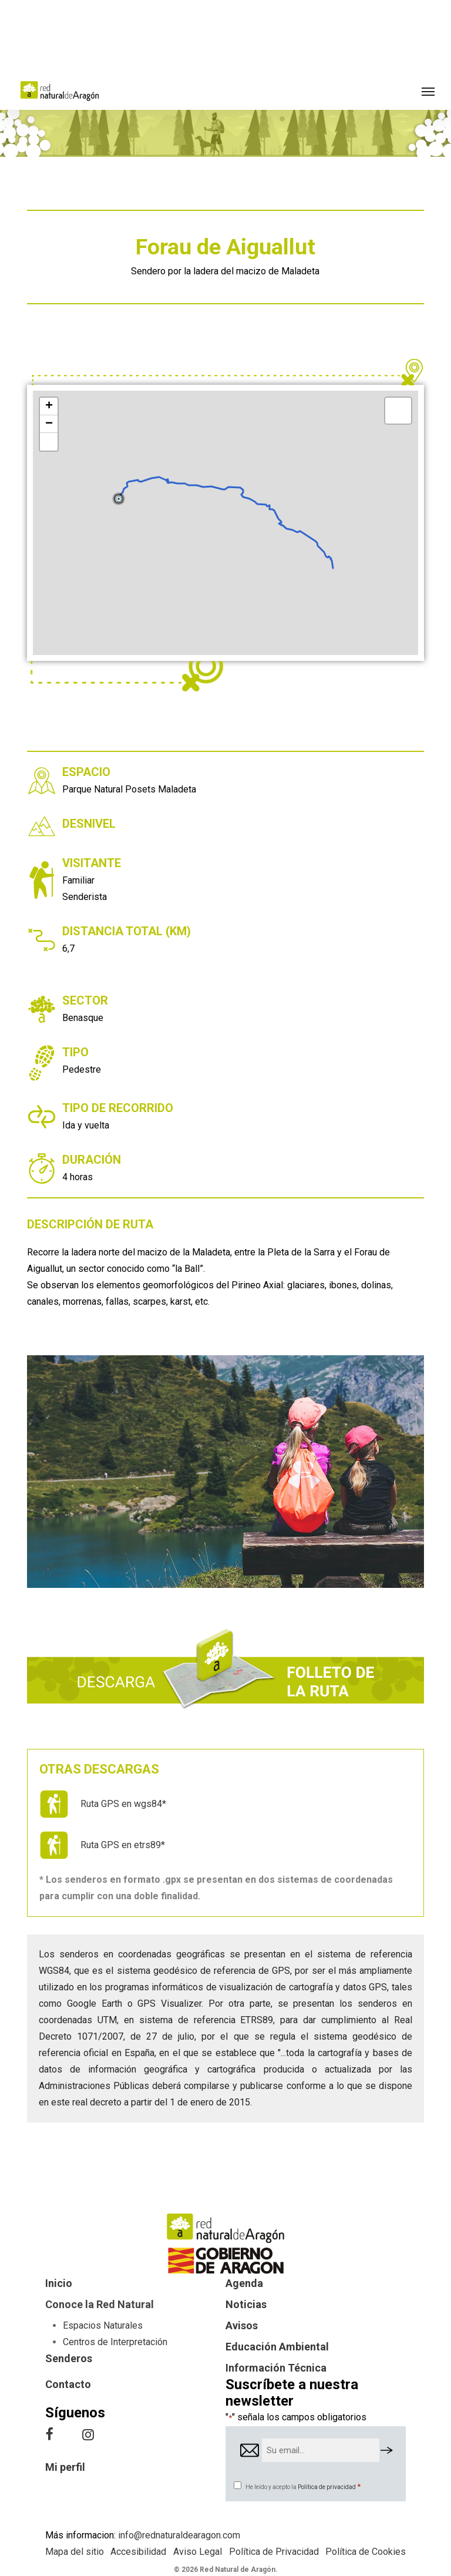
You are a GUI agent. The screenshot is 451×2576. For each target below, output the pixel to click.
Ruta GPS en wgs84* (123, 1803)
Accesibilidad (138, 2551)
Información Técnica (276, 2368)
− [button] (49, 424)
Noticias (246, 2304)
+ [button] (49, 406)
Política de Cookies (365, 2551)
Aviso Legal (197, 2551)
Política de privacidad (327, 2487)
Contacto (68, 2384)
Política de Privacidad (274, 2551)
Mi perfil (65, 2467)
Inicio (58, 2283)
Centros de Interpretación (115, 2341)
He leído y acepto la (303, 2487)
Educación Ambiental (277, 2346)
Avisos (242, 2325)
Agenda (244, 2283)
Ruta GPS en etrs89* (122, 1844)
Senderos (68, 2358)
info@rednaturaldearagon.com (179, 2535)
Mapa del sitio (74, 2551)
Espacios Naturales (103, 2325)
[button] (428, 91)
